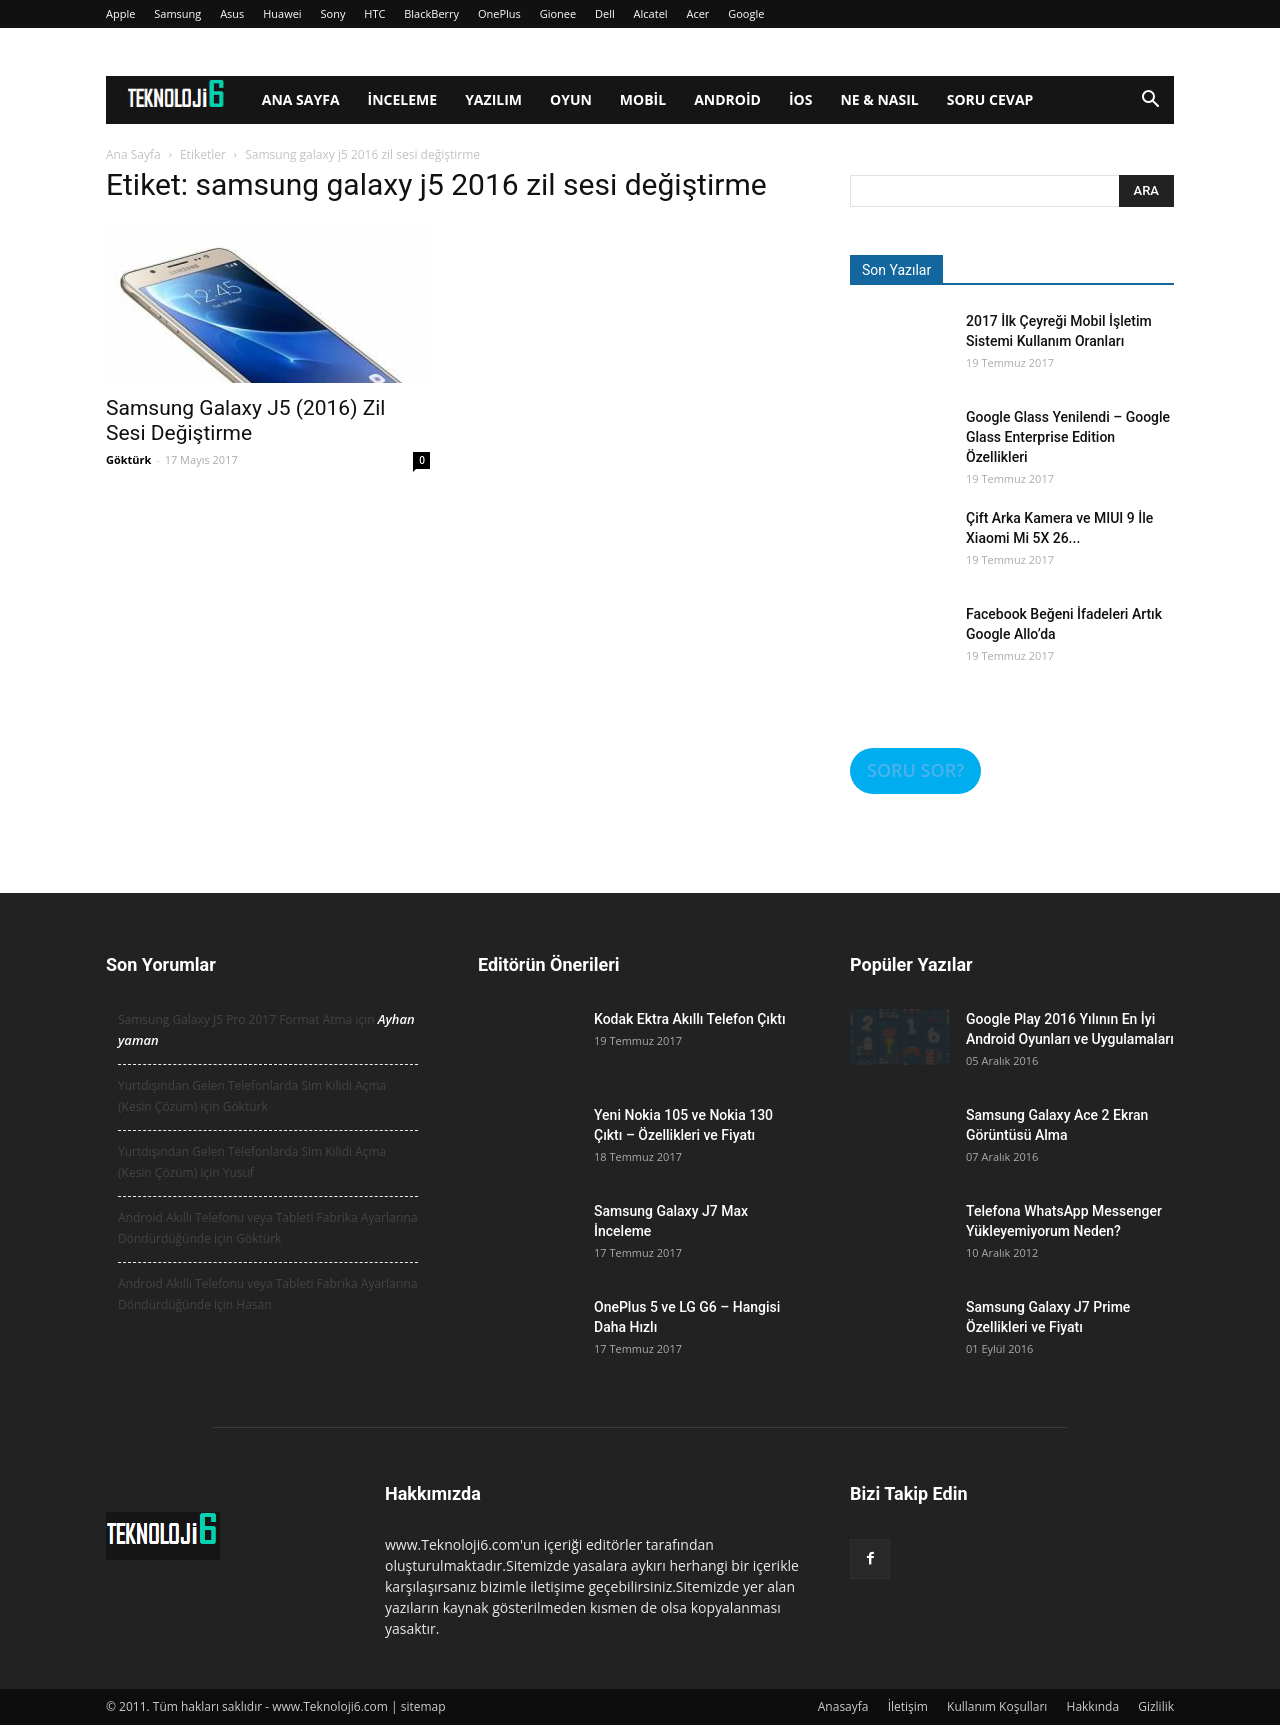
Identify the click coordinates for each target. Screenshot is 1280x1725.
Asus (232, 13)
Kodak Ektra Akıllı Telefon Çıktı (690, 1019)
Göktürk (128, 459)
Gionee (558, 13)
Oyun (571, 99)
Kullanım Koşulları (997, 1706)
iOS (801, 99)
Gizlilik (1156, 1706)
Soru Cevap (990, 99)
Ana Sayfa (301, 99)
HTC (374, 13)
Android (727, 99)
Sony (333, 13)
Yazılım (493, 99)
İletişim (908, 1706)
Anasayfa (843, 1706)
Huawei (282, 13)
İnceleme (403, 99)
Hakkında (1093, 1706)
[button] (1150, 101)
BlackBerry (431, 13)
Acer (697, 13)
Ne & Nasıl (879, 99)
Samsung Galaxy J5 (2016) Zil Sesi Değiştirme (245, 420)
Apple (120, 13)
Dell (605, 13)
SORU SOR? (915, 770)
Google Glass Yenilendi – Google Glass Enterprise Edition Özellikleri (1068, 437)
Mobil (643, 99)
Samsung (177, 13)
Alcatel (651, 13)
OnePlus (499, 13)
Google (746, 13)
